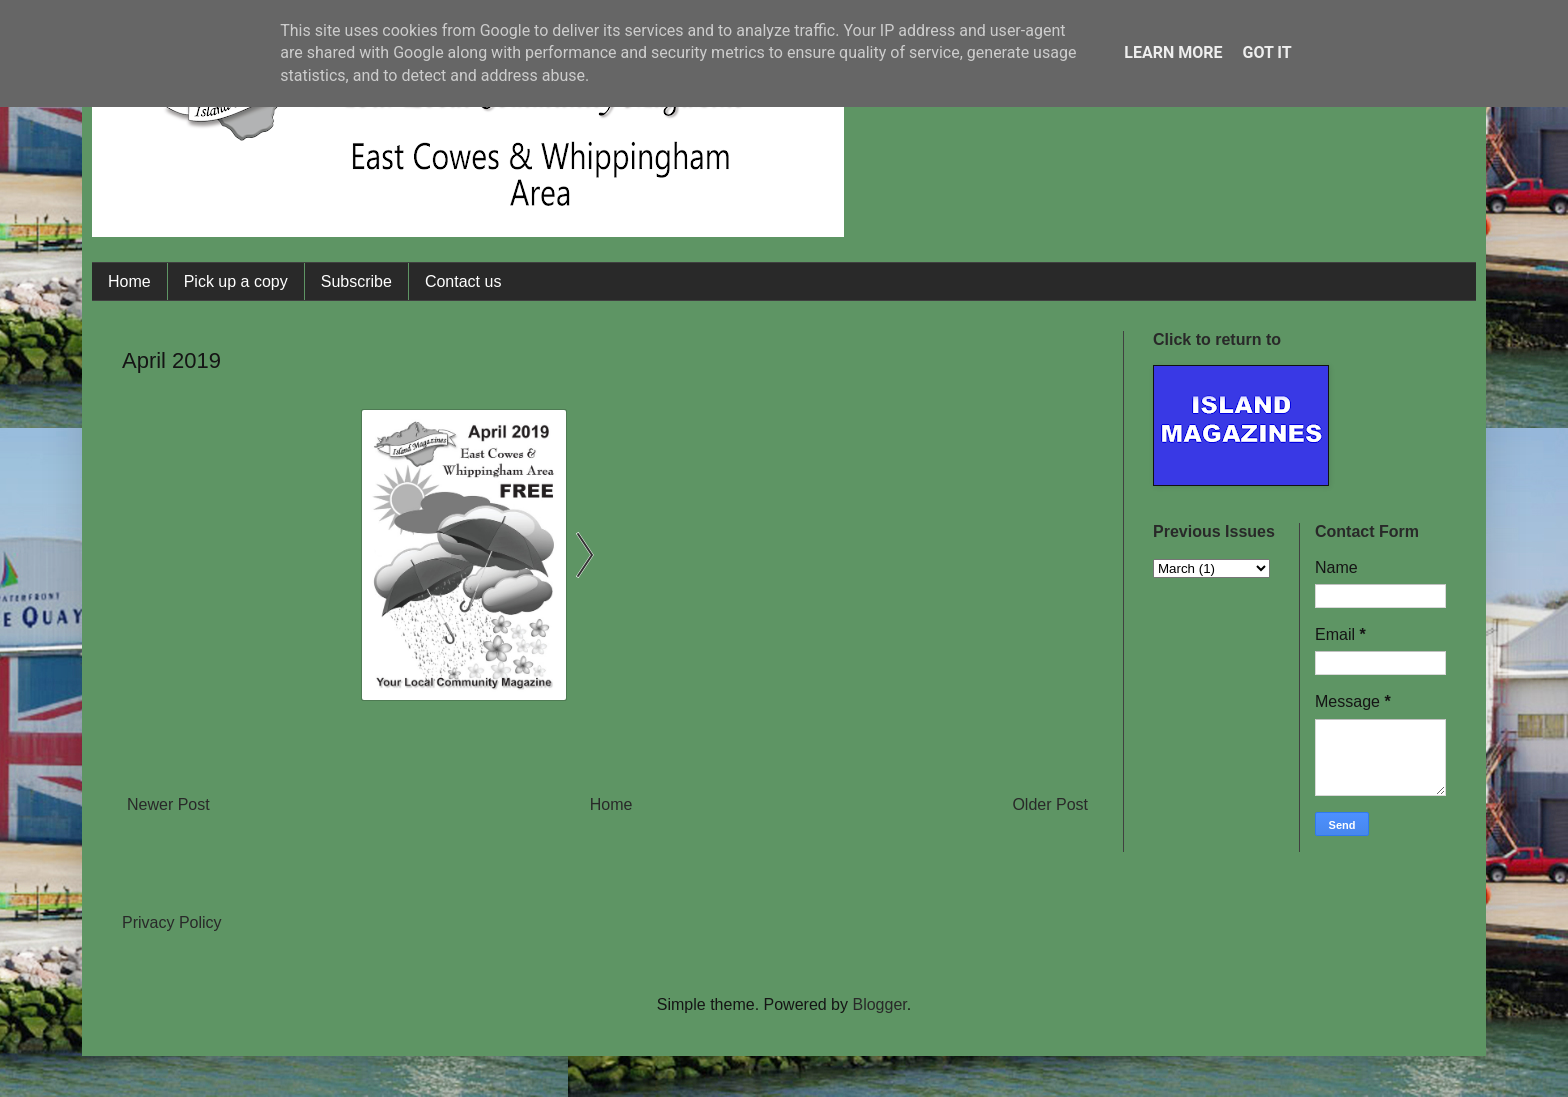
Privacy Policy (172, 922)
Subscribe (356, 281)
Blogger (879, 1004)
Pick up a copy (236, 281)
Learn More (1173, 52)
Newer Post (168, 804)
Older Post (1050, 804)
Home (129, 281)
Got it (1266, 52)
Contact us (463, 281)
